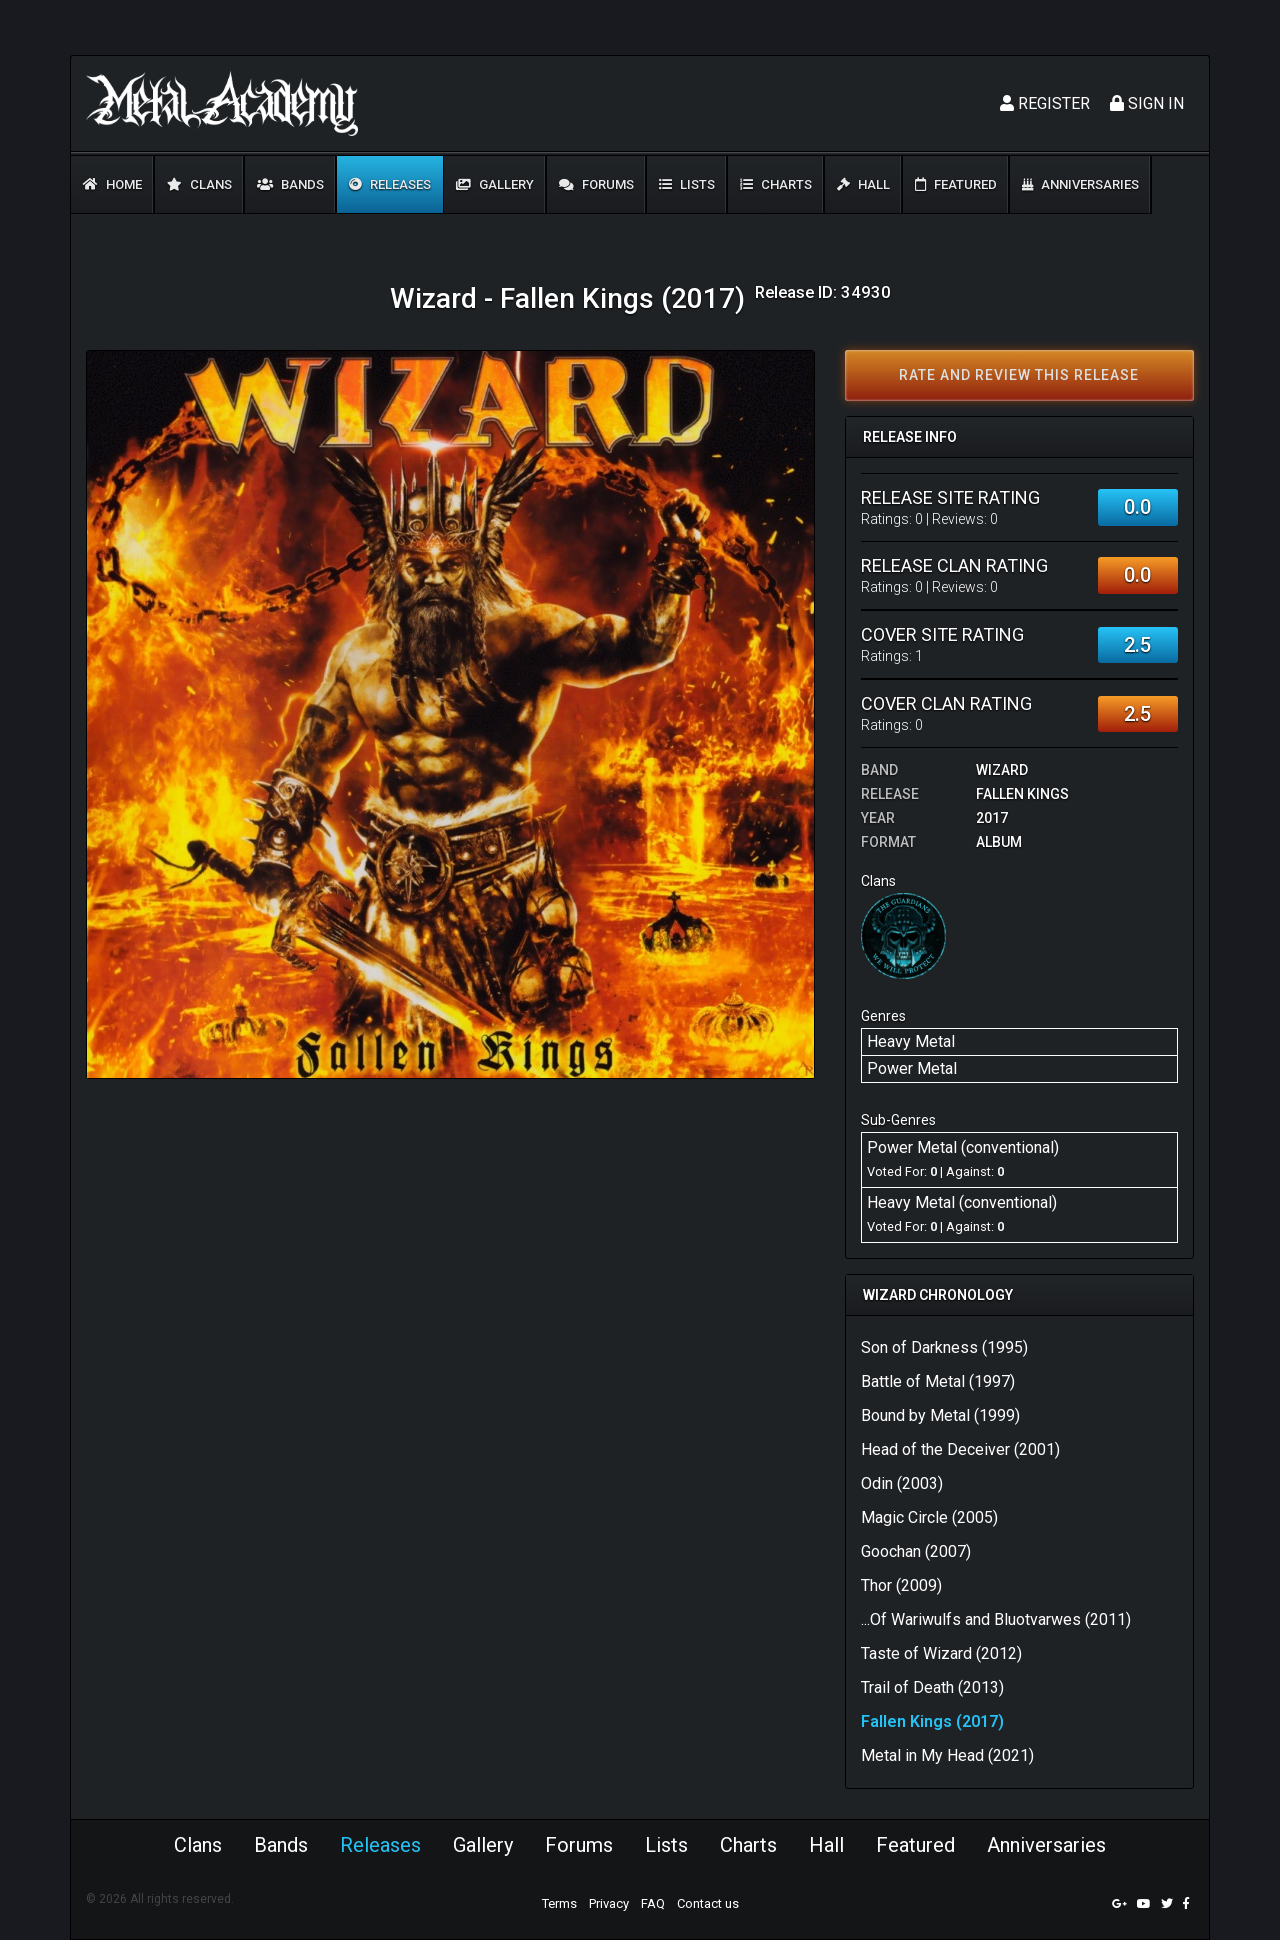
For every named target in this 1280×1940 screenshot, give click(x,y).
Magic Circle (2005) (929, 1517)
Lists (687, 184)
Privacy (609, 1903)
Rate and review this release (1019, 375)
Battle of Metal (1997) (938, 1381)
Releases (390, 184)
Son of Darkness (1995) (944, 1347)
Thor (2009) (901, 1585)
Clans (199, 184)
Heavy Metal (911, 1041)
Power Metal (912, 1068)
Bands (290, 184)
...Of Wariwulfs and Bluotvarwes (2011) (996, 1619)
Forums (596, 184)
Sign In (1147, 103)
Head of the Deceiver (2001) (960, 1449)
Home (112, 184)
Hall (863, 184)
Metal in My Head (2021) (947, 1755)
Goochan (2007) (916, 1551)
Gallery (495, 184)
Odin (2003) (902, 1483)
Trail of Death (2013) (932, 1687)
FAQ (653, 1903)
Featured (956, 184)
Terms (559, 1903)
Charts (776, 184)
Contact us (708, 1903)
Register (1045, 103)
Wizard (1002, 770)
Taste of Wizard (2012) (941, 1653)
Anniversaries (1080, 184)
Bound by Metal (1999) (940, 1415)
